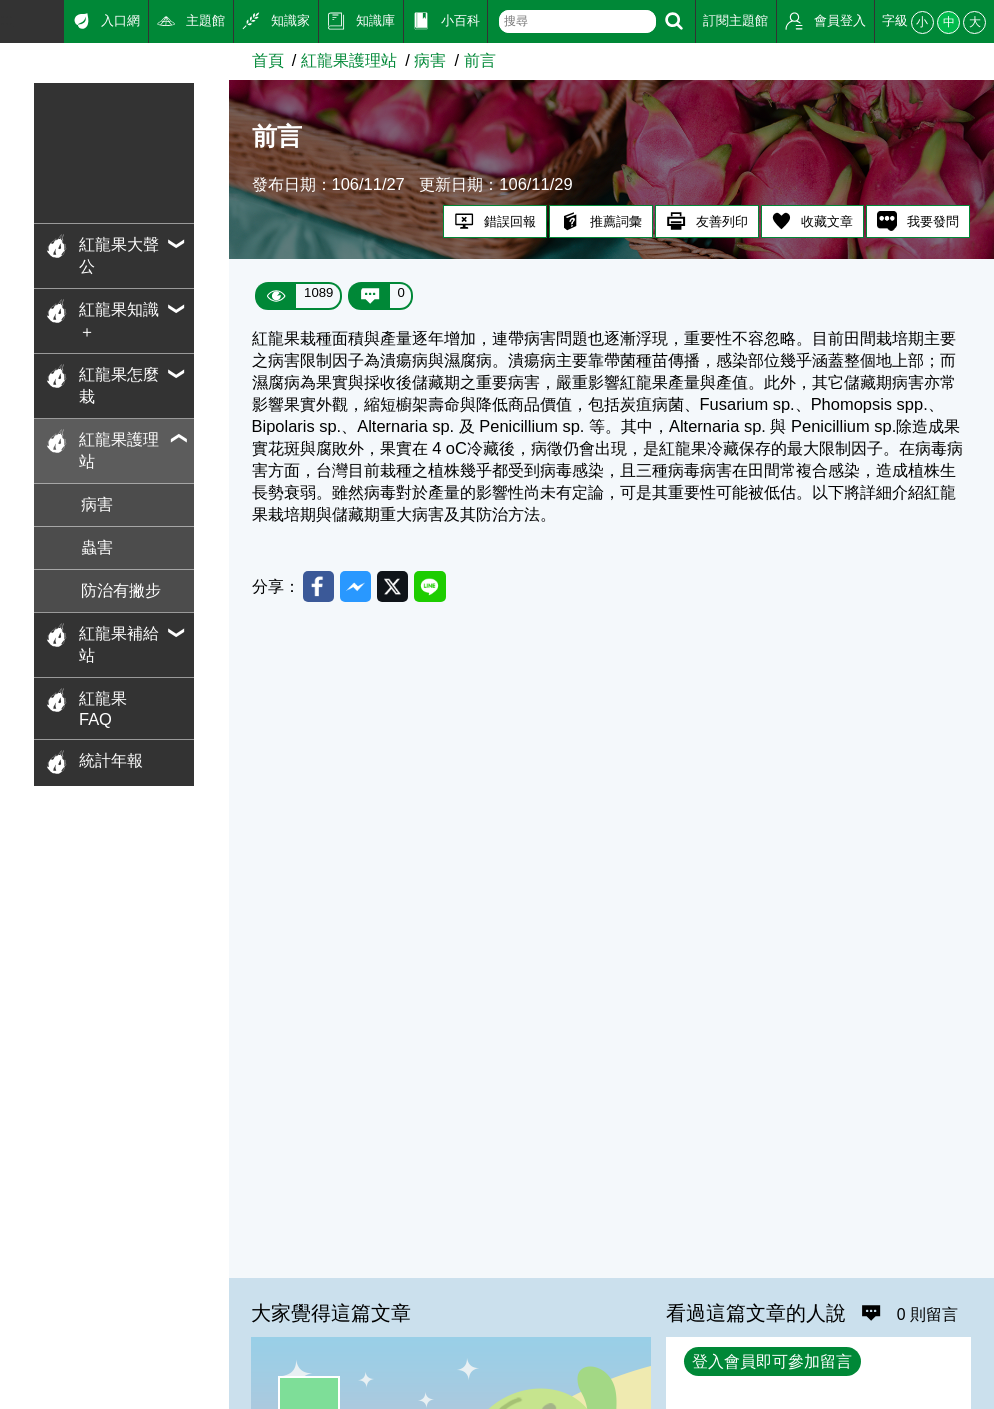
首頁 (268, 60)
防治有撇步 (121, 590)
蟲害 (97, 547)
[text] (577, 21)
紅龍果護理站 (349, 60)
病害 (97, 504)
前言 (480, 60)
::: (7, 19)
